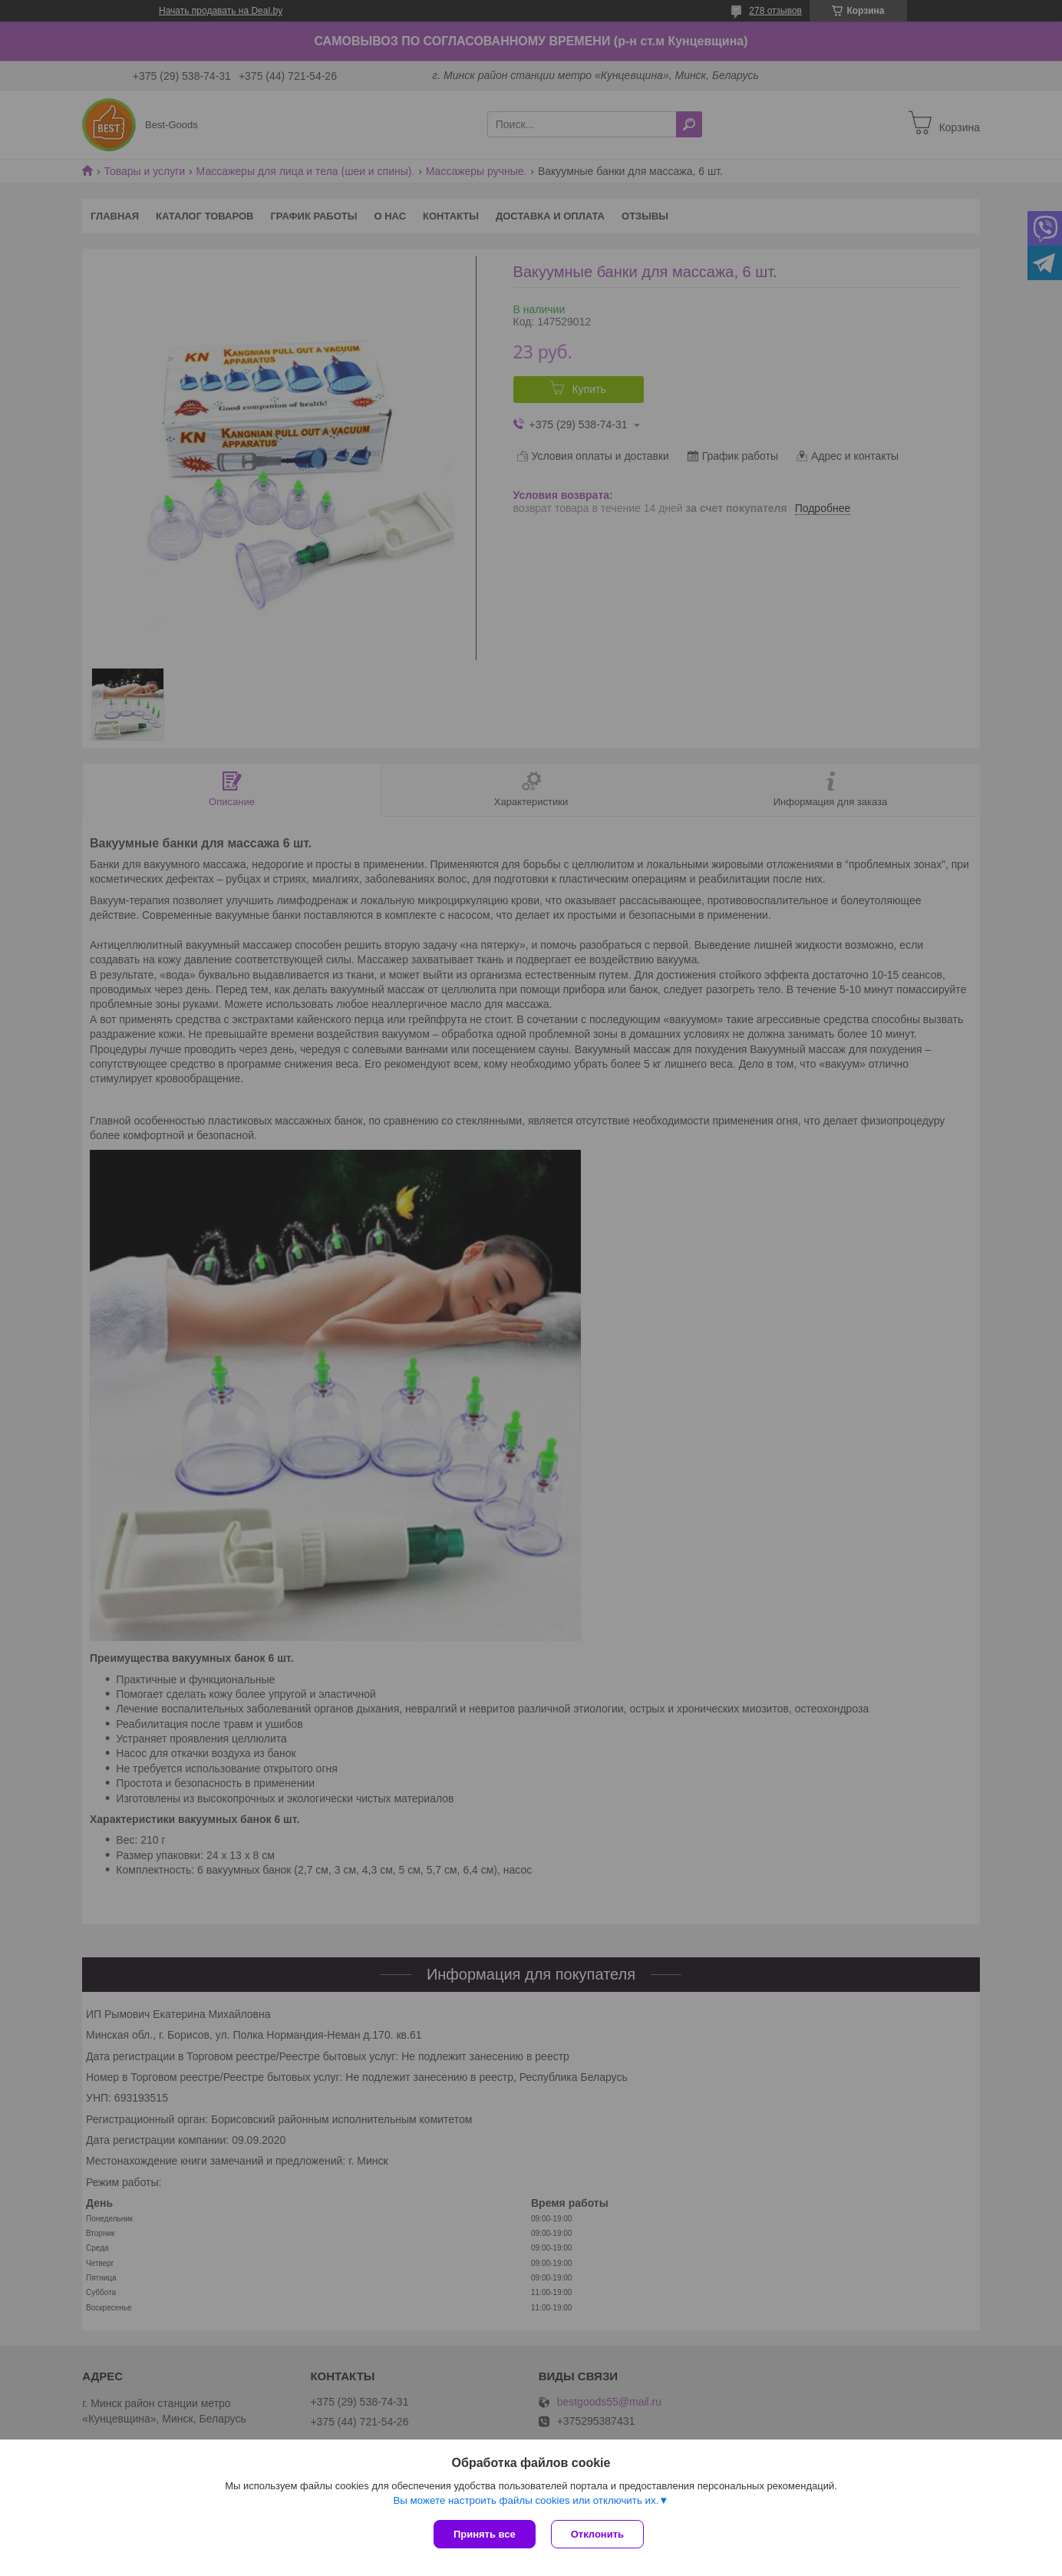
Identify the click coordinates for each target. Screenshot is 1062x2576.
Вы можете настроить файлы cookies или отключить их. (525, 2500)
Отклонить (597, 2534)
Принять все (484, 2534)
